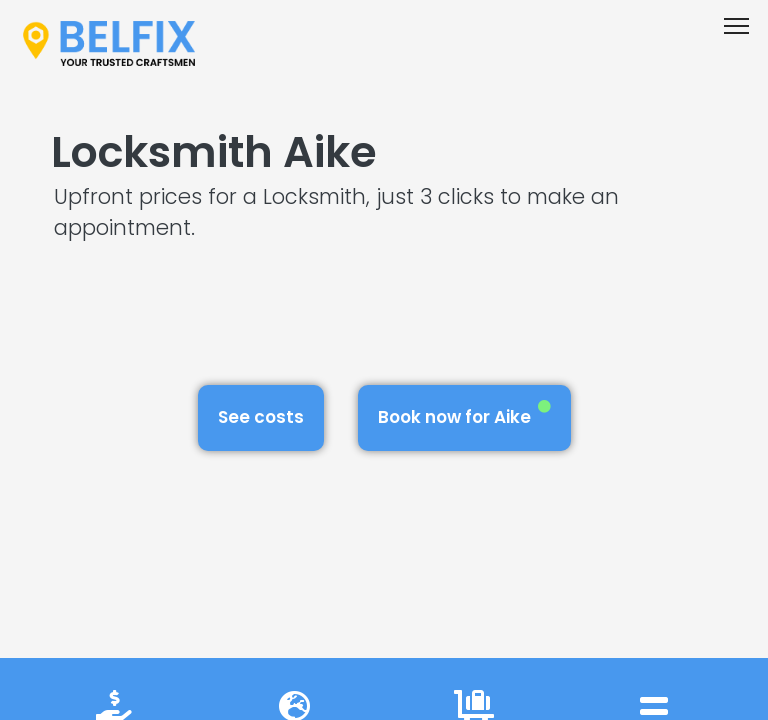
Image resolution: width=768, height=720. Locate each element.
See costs (261, 417)
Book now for (464, 414)
